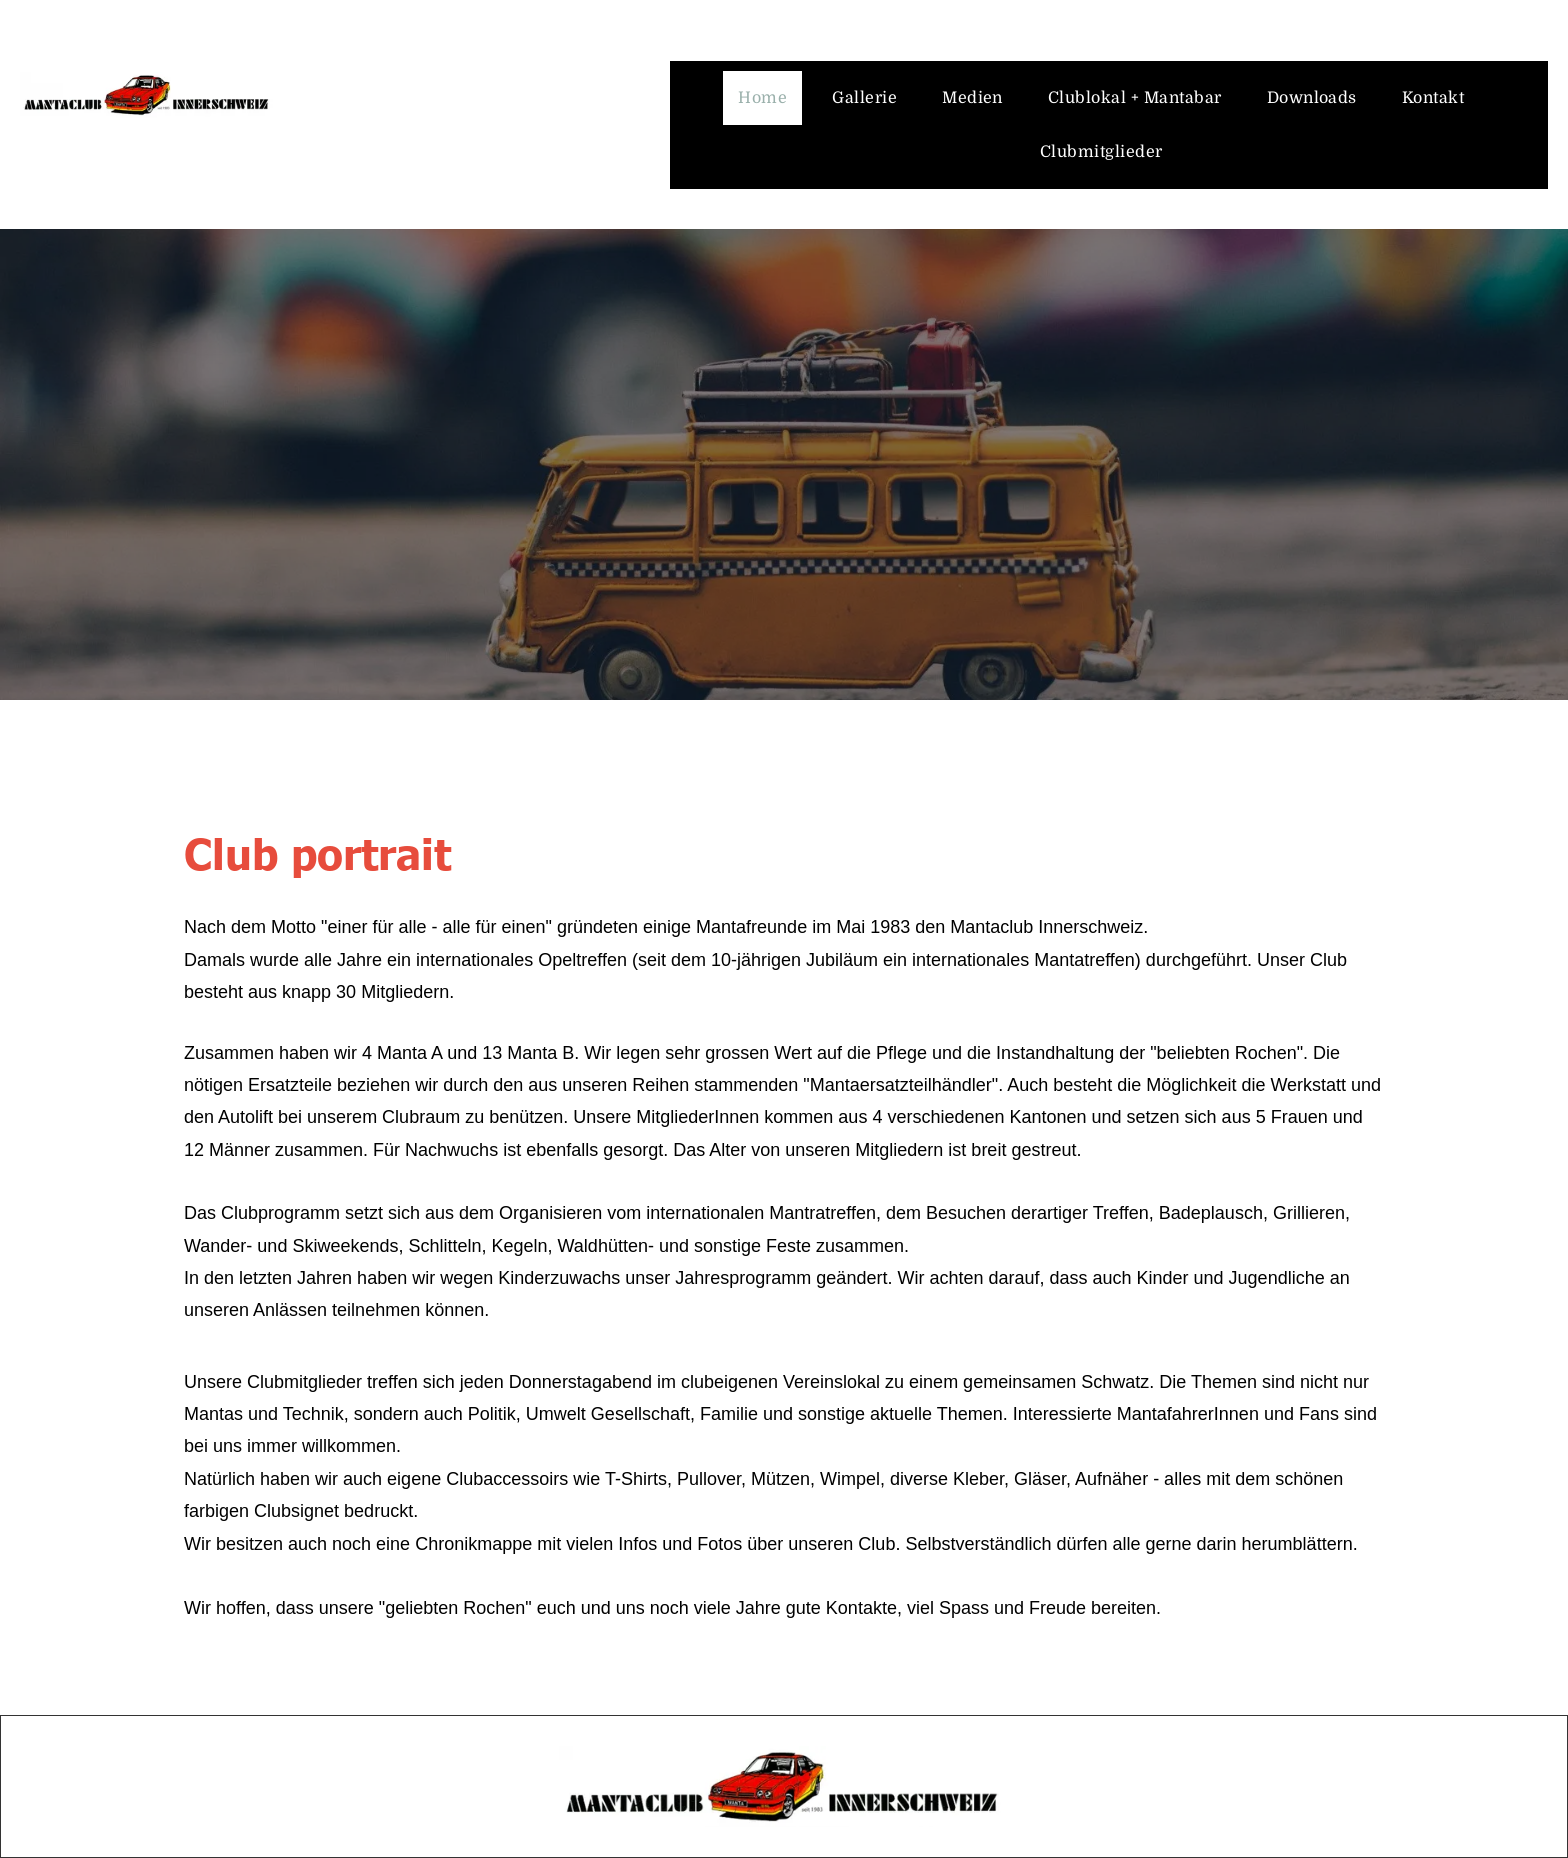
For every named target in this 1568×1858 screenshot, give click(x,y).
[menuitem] (770, 98)
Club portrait (317, 851)
